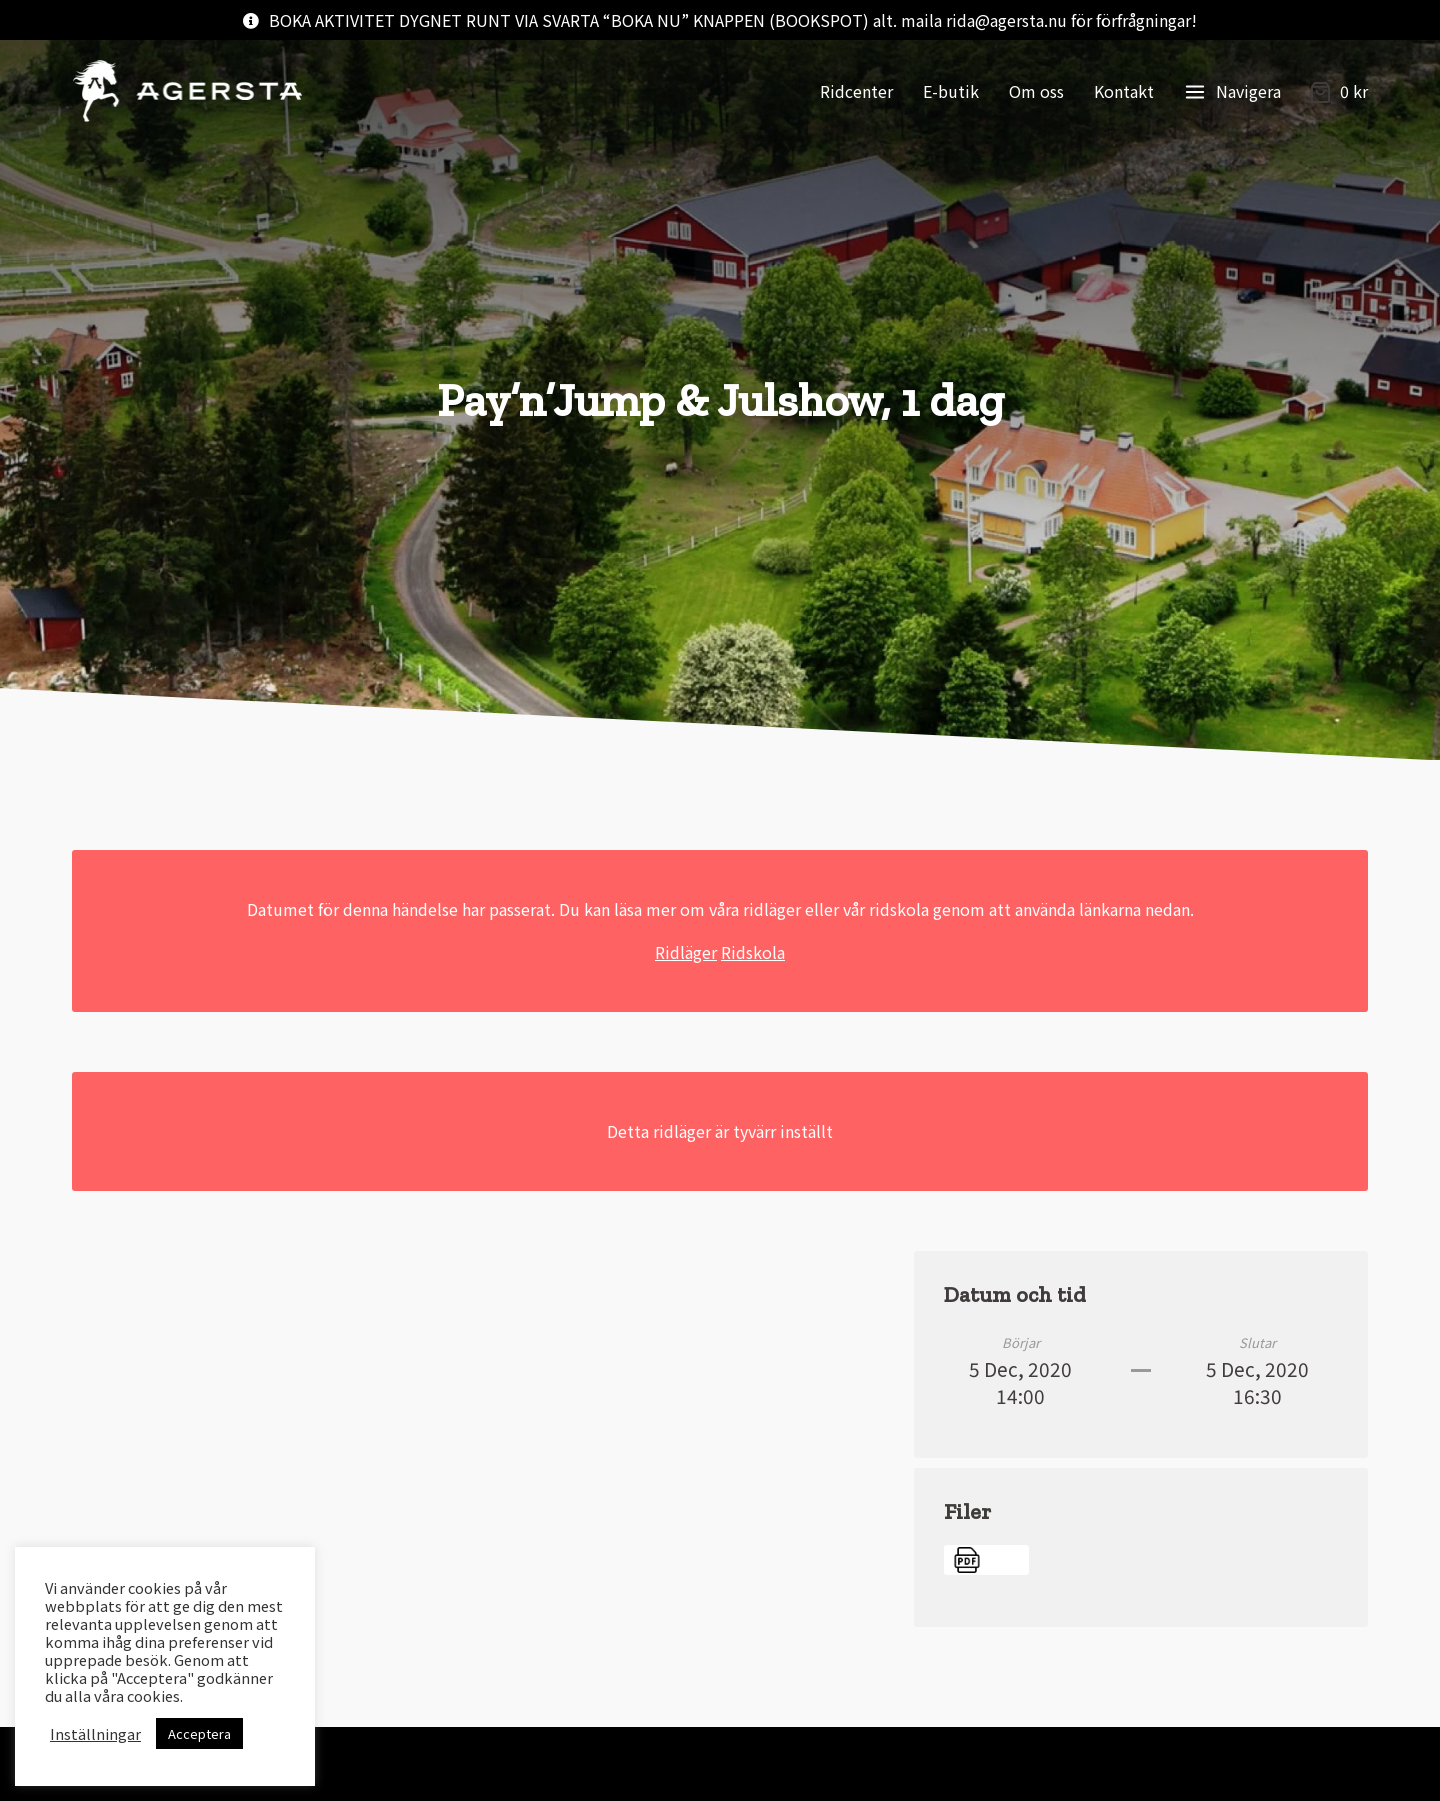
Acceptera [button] (199, 1733)
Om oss (1036, 91)
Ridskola (753, 952)
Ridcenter (856, 91)
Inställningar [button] (95, 1734)
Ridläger (686, 952)
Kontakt (1124, 91)
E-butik (951, 91)
